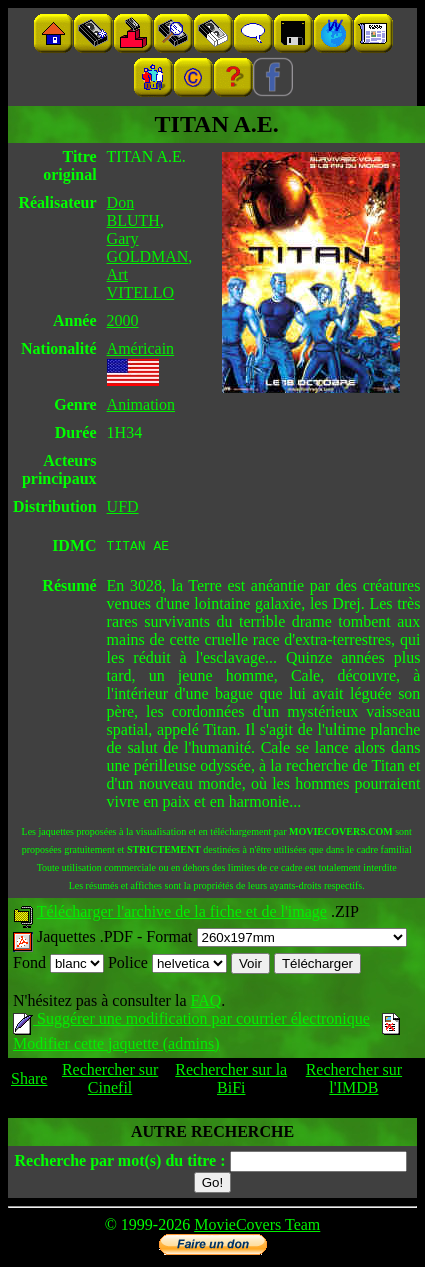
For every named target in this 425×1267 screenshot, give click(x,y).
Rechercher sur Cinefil (110, 1081)
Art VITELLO (141, 283)
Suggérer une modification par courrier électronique (191, 1021)
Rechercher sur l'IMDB (354, 1081)
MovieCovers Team (257, 1227)
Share (29, 1081)
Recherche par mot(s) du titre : (119, 1163)
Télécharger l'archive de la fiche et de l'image (182, 914)
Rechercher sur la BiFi (231, 1081)
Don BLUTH (133, 211)
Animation (141, 404)
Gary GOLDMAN (148, 247)
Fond (58, 965)
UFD (123, 506)
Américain (141, 348)
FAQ (205, 1003)
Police (167, 965)
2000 (123, 320)
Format (276, 939)
